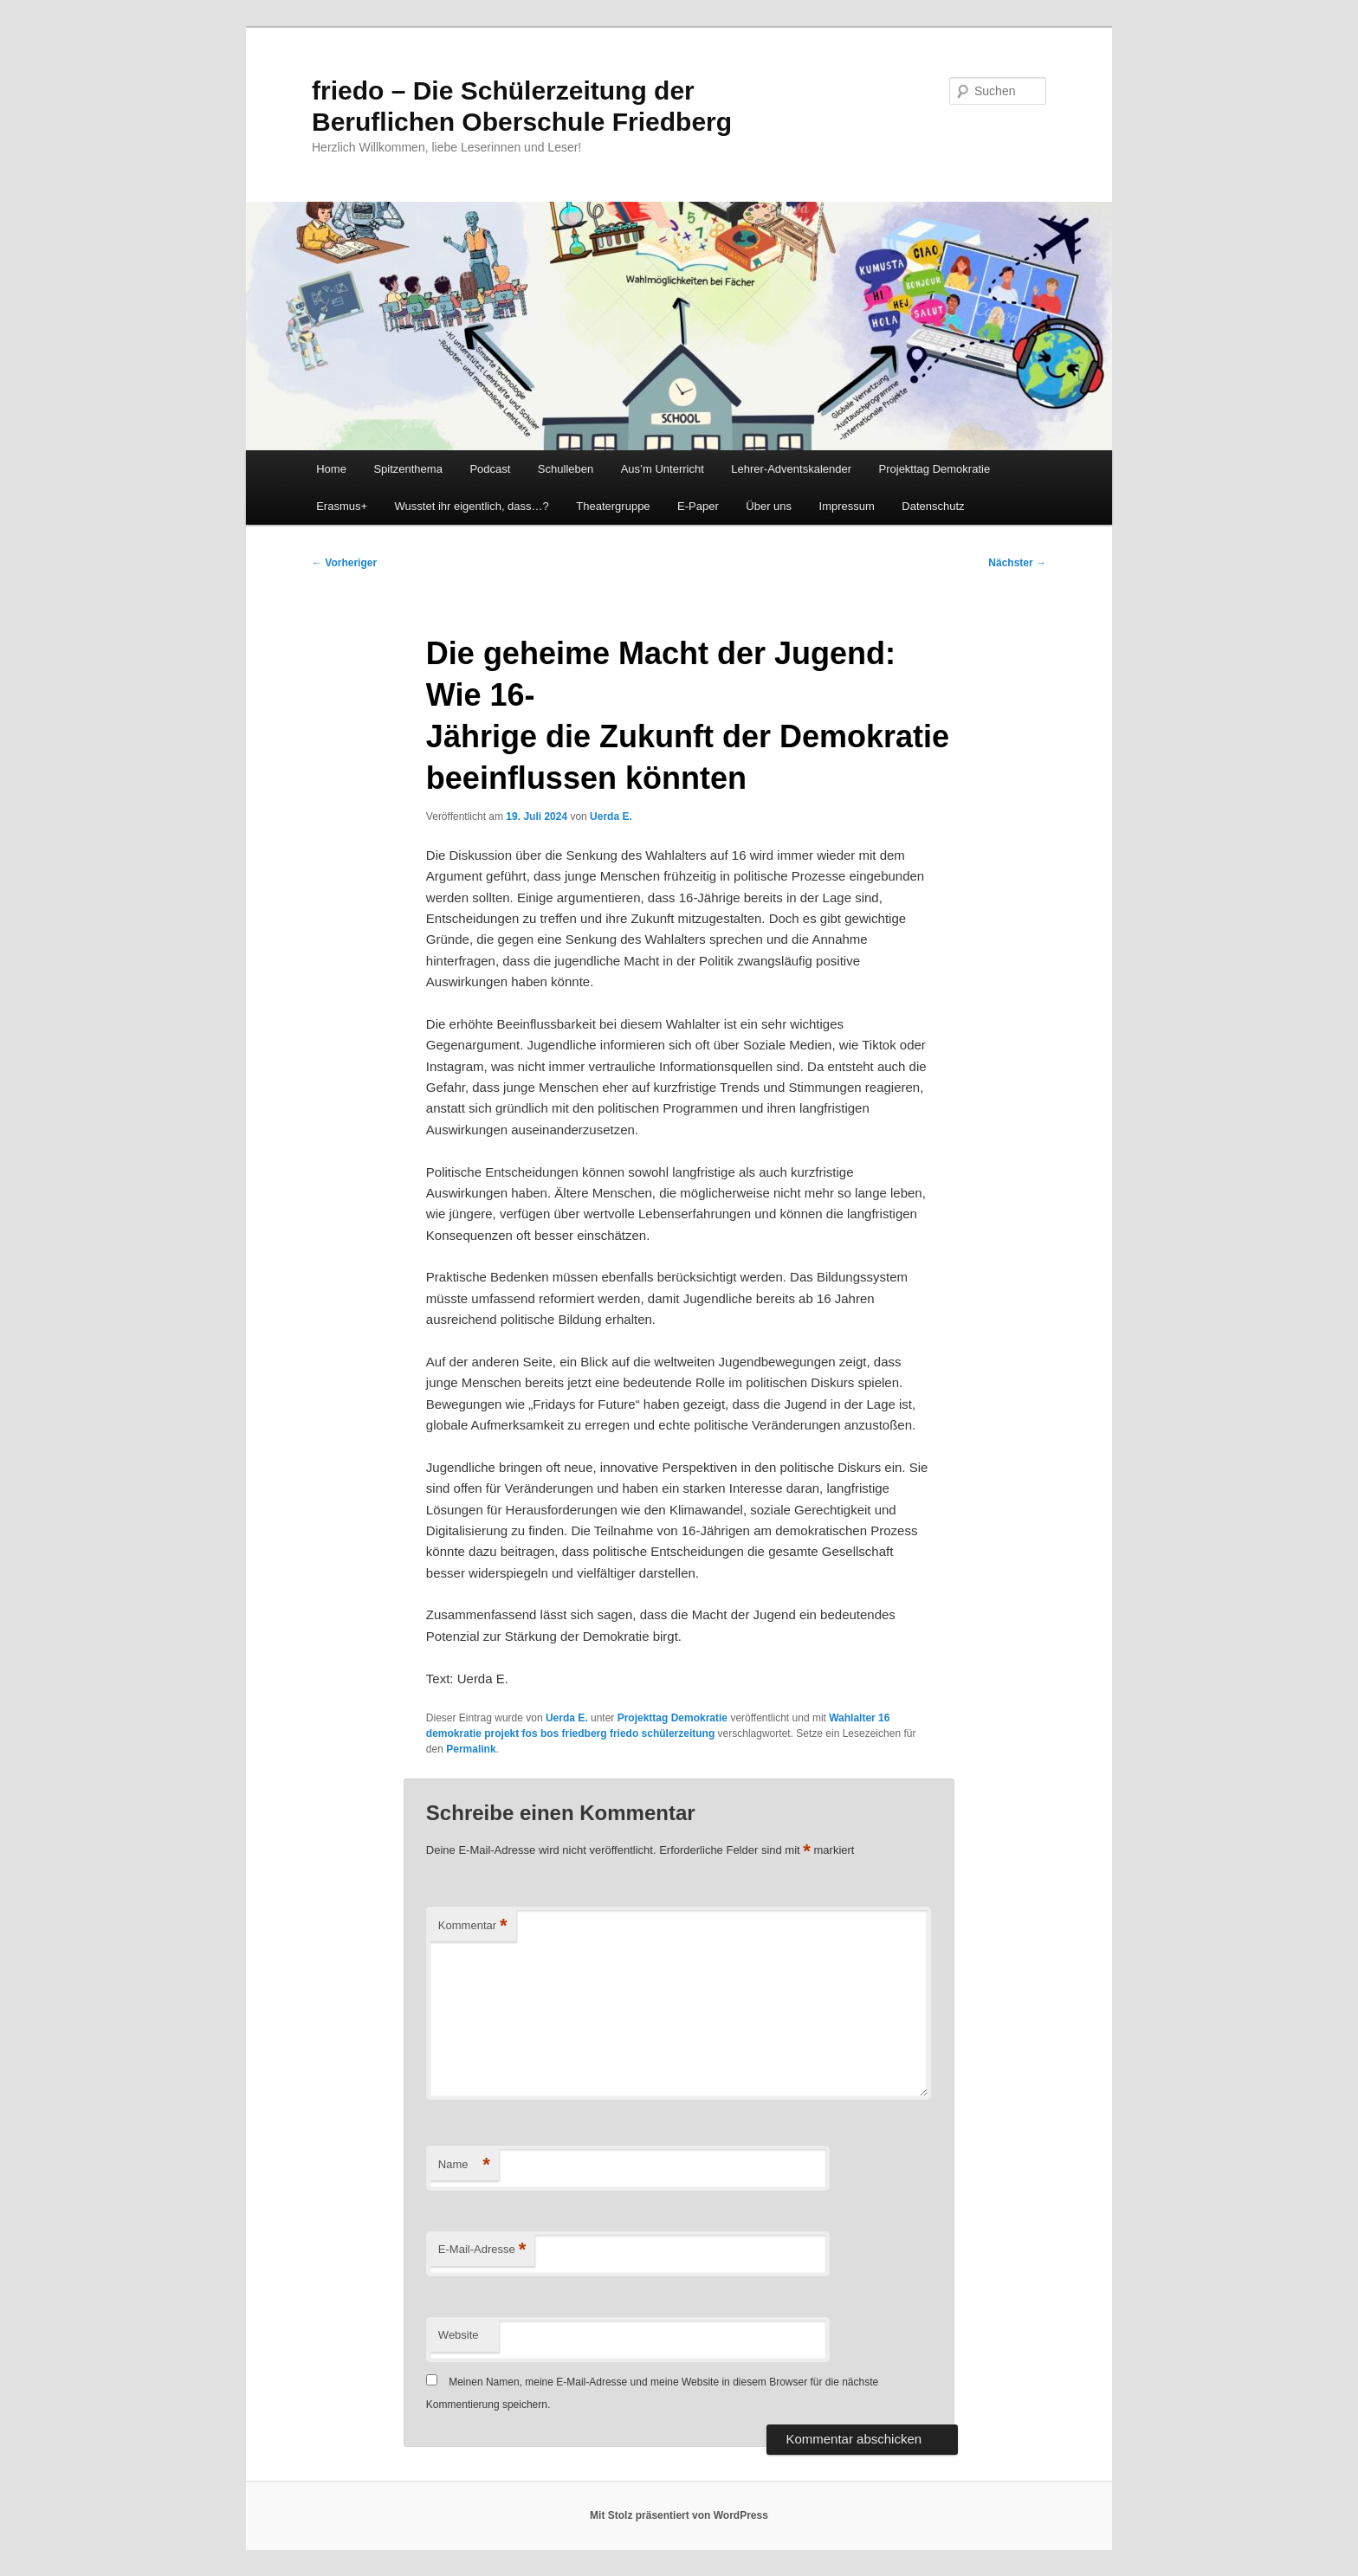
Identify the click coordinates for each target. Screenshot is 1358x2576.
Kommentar (473, 1926)
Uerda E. (611, 816)
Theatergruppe (613, 506)
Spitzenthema (408, 468)
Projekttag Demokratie (935, 468)
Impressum (847, 506)
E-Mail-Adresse (482, 2250)
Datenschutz (933, 506)
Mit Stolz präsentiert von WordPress (679, 2515)
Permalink (470, 1749)
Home (331, 468)
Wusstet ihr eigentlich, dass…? (472, 506)
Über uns (769, 506)
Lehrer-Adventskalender (791, 468)
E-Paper (698, 506)
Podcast (489, 468)
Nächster (1017, 563)
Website (458, 2334)
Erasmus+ (341, 506)
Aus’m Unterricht (662, 468)
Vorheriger (344, 563)
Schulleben (565, 468)
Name (464, 2165)
